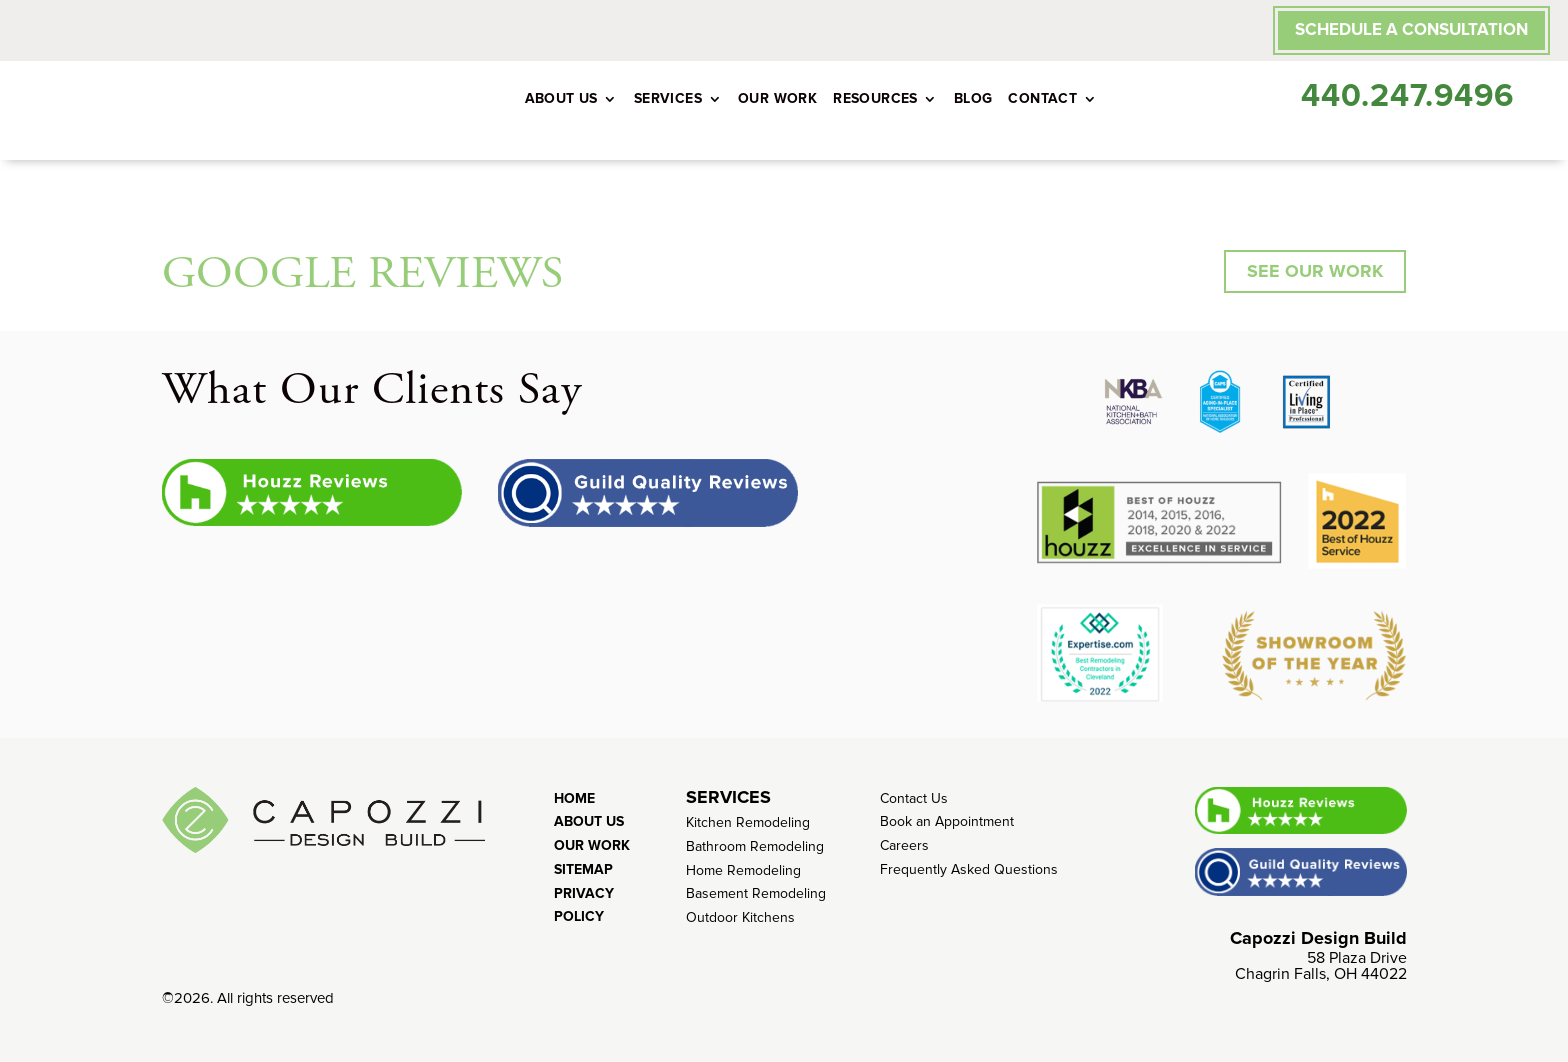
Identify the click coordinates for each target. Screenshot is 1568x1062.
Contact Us (914, 798)
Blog (973, 98)
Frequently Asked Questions (969, 869)
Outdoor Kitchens (740, 917)
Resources (875, 98)
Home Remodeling (743, 870)
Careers (904, 845)
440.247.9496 (1407, 96)
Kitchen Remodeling (748, 822)
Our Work (777, 98)
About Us (561, 98)
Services (668, 98)
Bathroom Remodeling (755, 846)
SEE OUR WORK (1315, 271)
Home (574, 798)
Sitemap (583, 869)
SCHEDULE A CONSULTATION (1411, 29)
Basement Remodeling (756, 893)
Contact (1042, 98)
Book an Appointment (947, 821)
